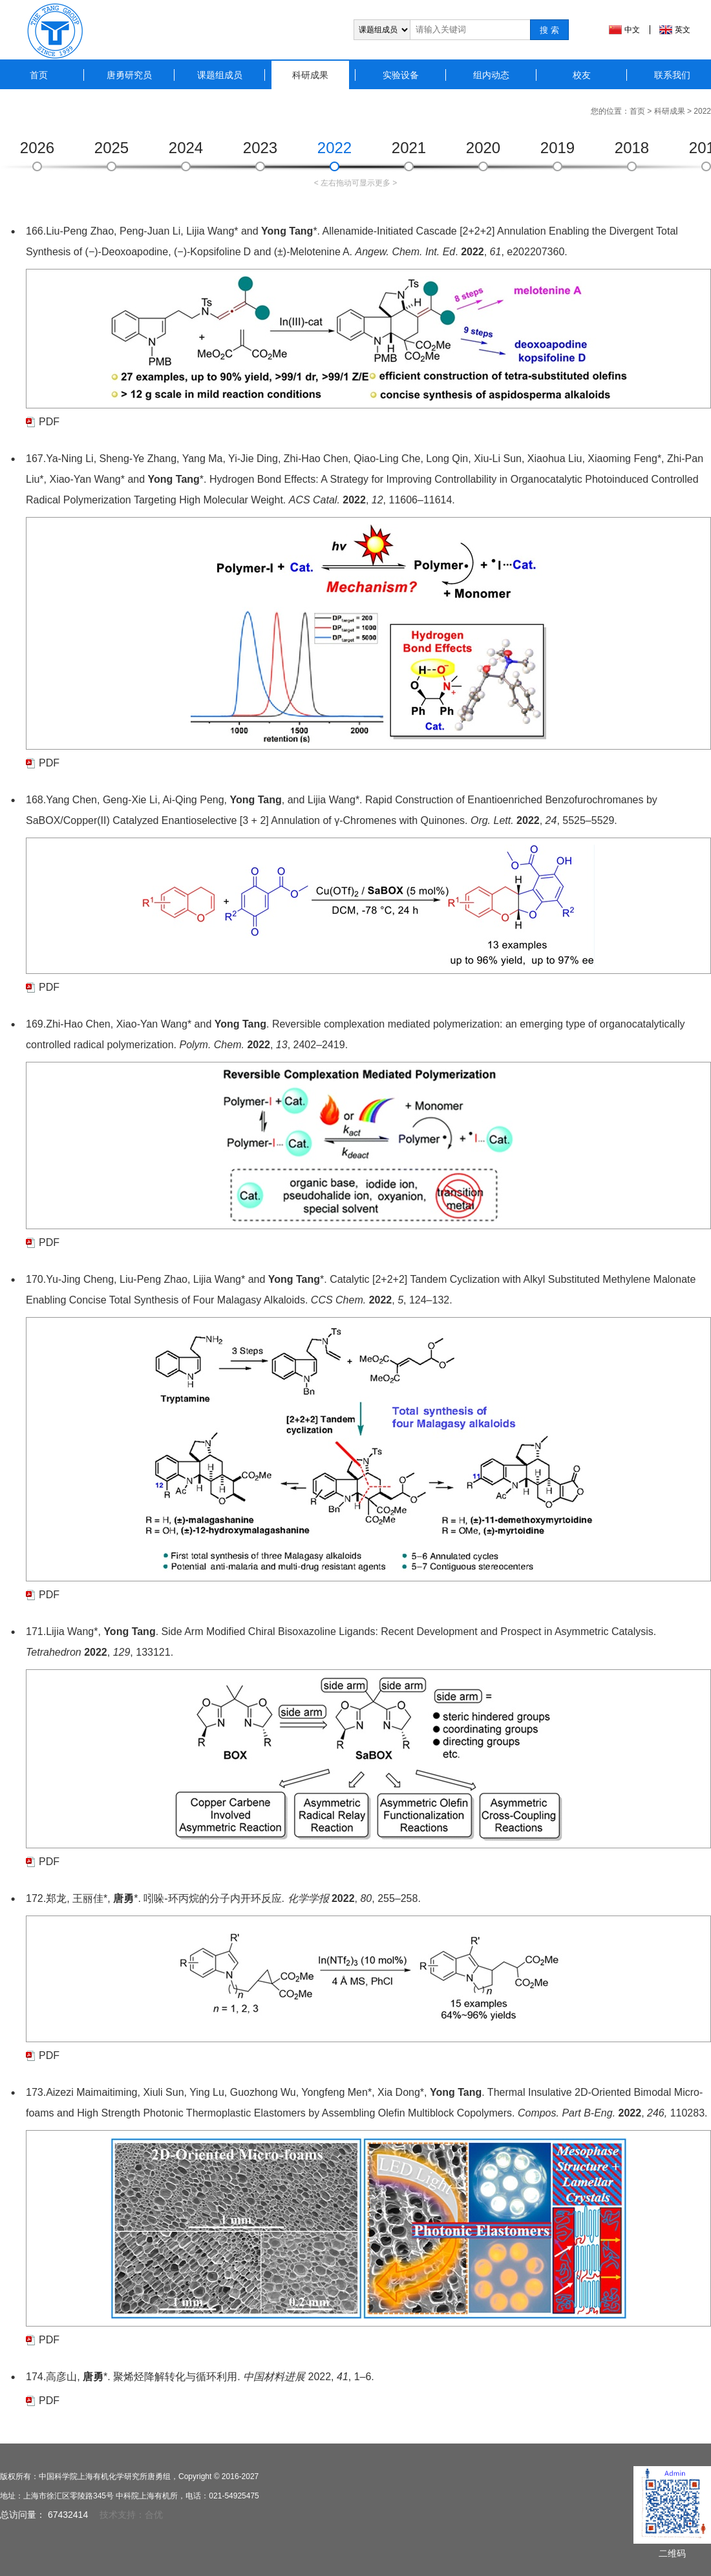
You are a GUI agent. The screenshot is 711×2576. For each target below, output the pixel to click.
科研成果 (310, 75)
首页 (39, 75)
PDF (49, 421)
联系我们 (672, 75)
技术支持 (118, 2514)
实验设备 (401, 75)
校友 (582, 75)
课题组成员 (219, 75)
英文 (682, 29)
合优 (154, 2514)
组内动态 (491, 75)
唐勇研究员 (129, 75)
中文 (632, 29)
